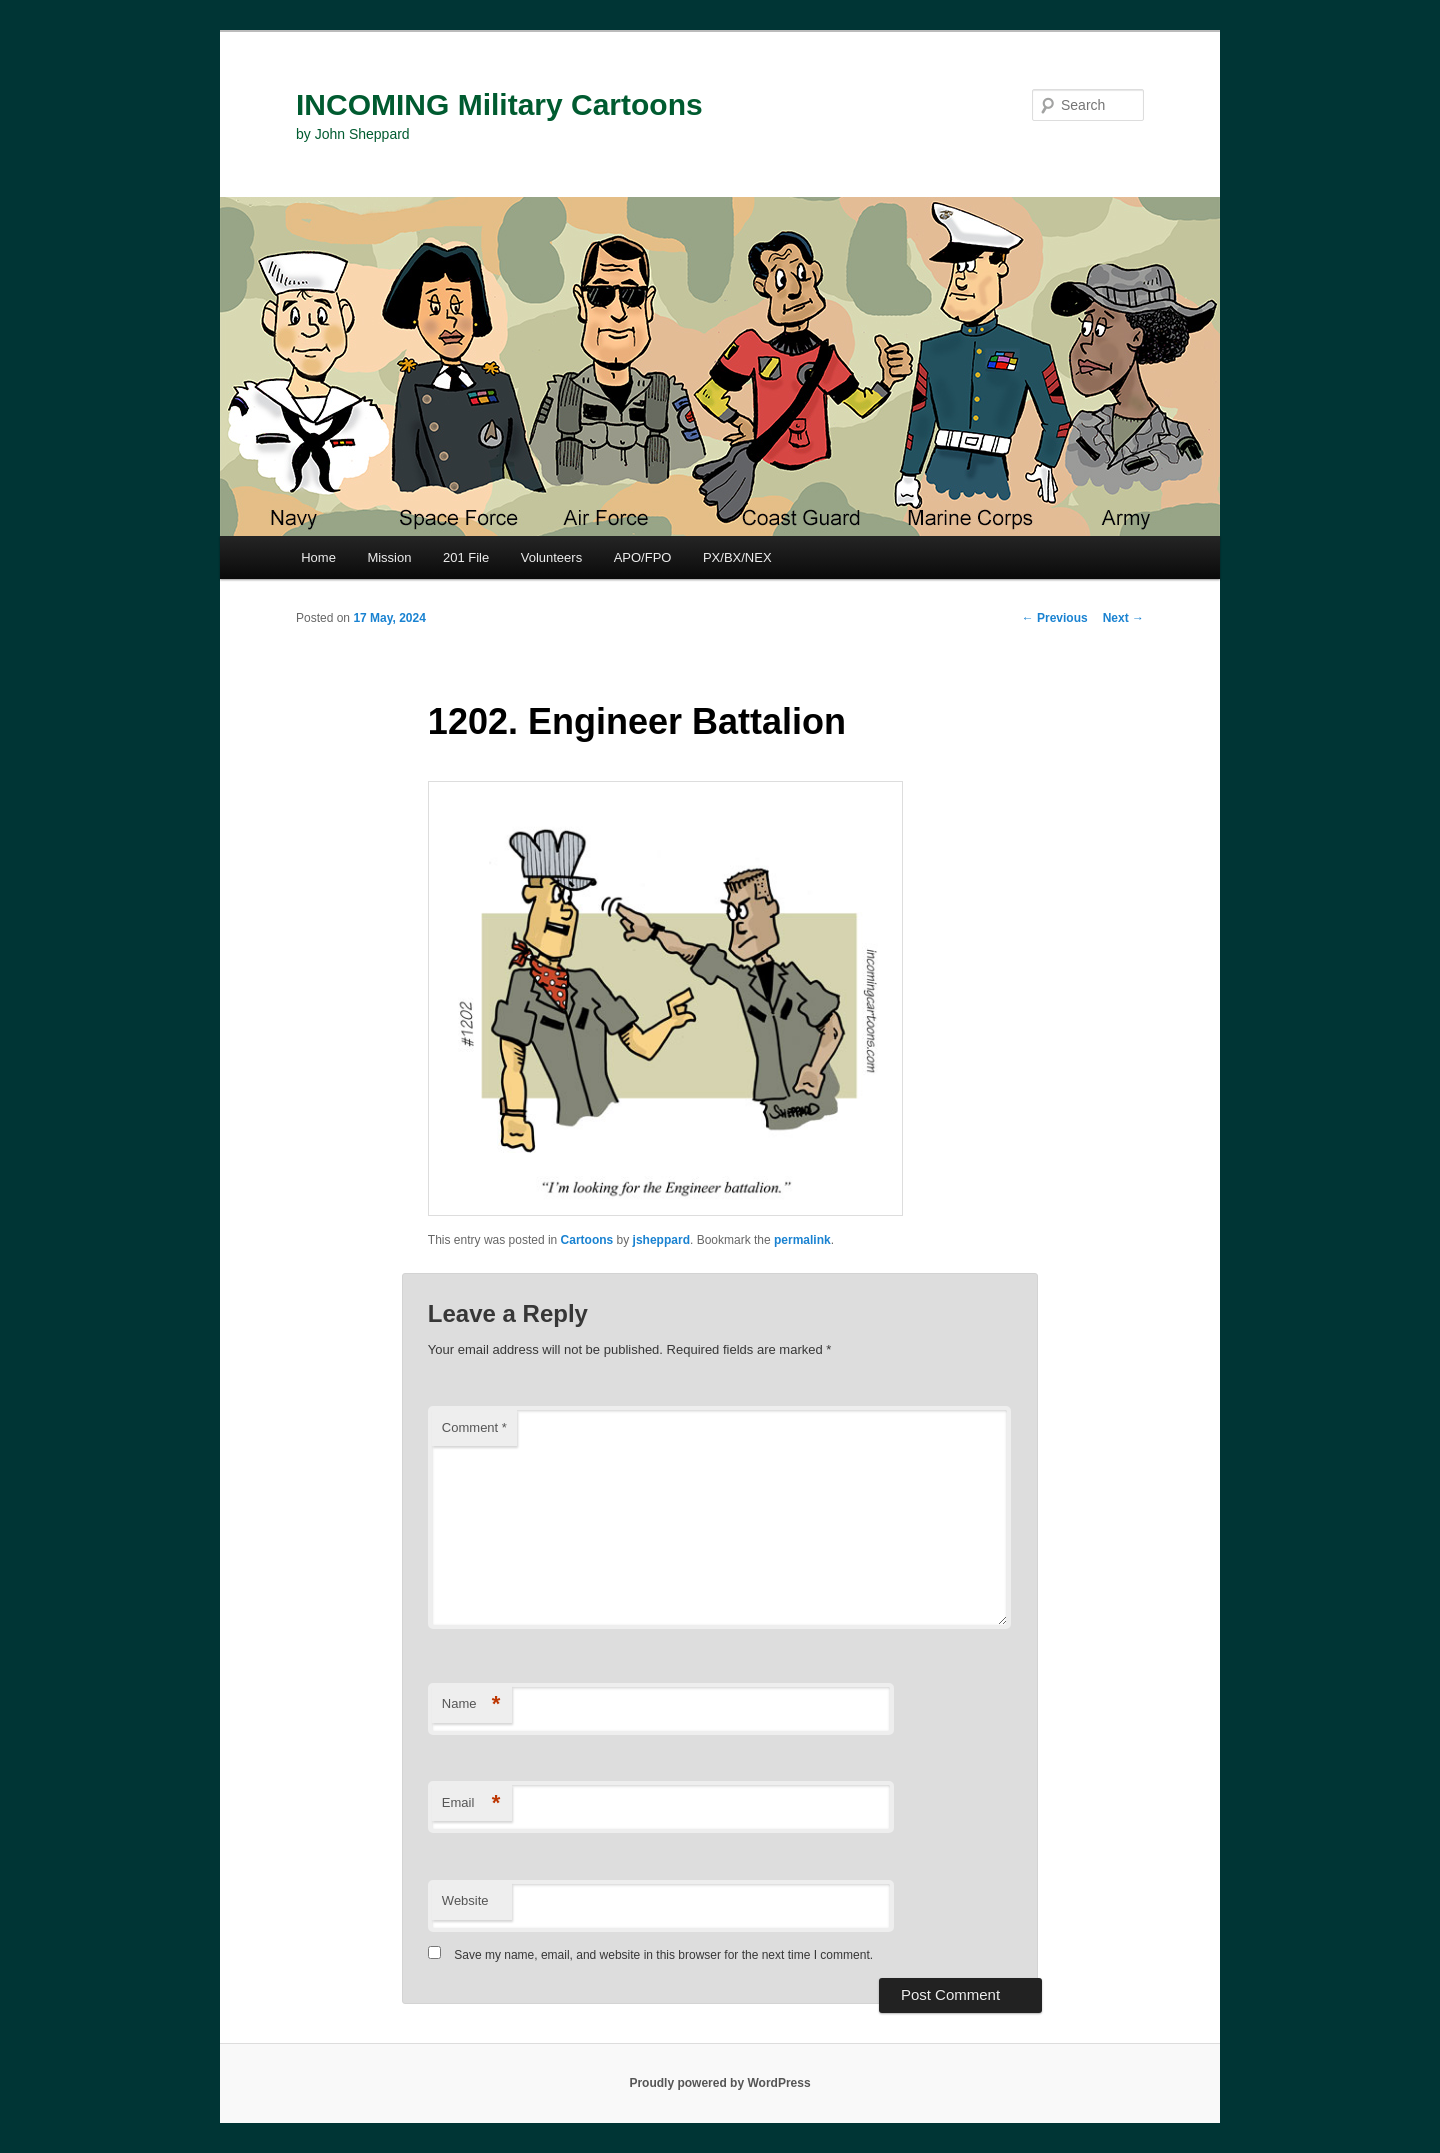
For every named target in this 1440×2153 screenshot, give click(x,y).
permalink (802, 1240)
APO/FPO (643, 557)
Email (471, 1803)
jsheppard (661, 1240)
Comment (474, 1427)
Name (471, 1704)
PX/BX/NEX (737, 557)
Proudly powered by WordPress (719, 2083)
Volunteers (551, 557)
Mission (389, 557)
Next (1123, 618)
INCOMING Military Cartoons (499, 104)
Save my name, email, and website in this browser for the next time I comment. (663, 1955)
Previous (1055, 618)
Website (465, 1900)
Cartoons (587, 1240)
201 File (466, 557)
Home (318, 557)
